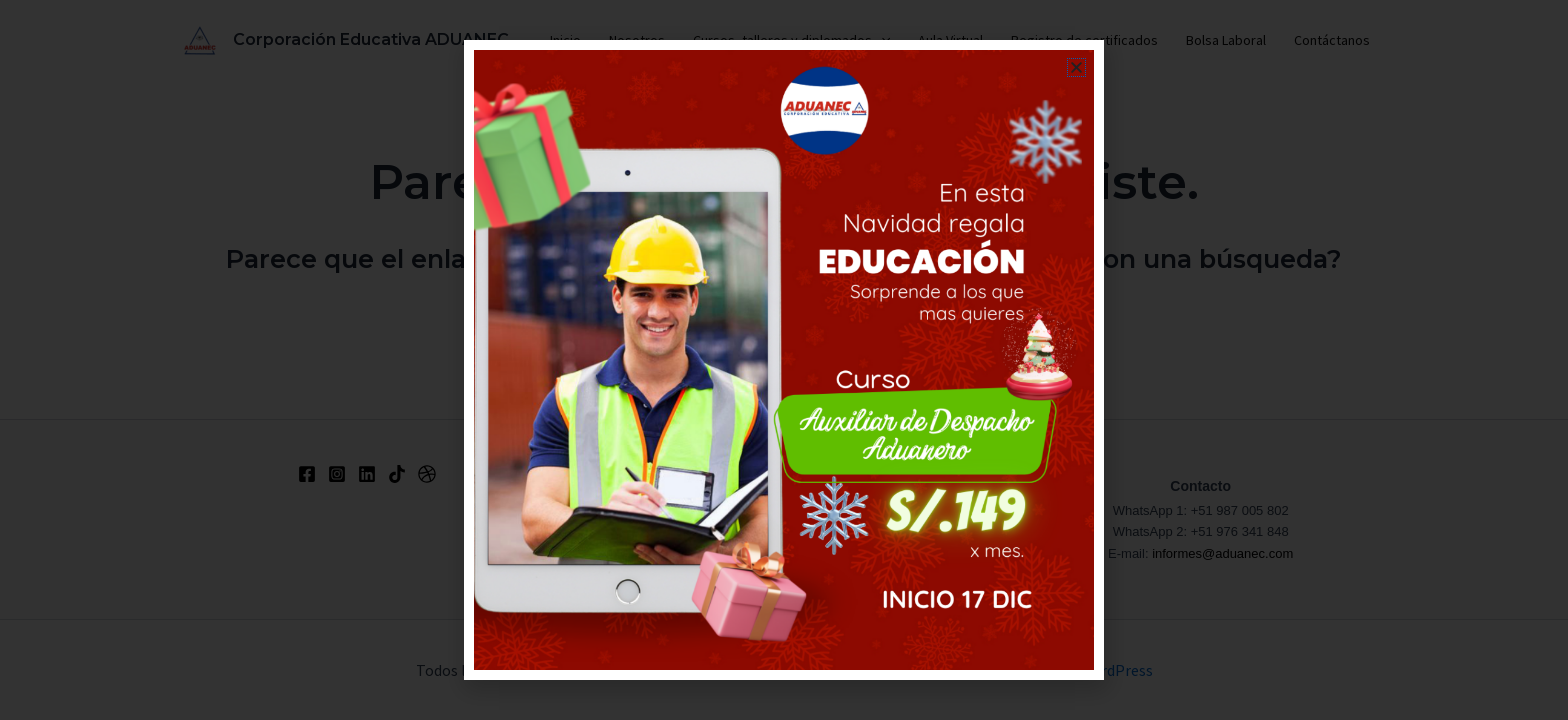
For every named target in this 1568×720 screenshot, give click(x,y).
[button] (1076, 67)
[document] (784, 360)
